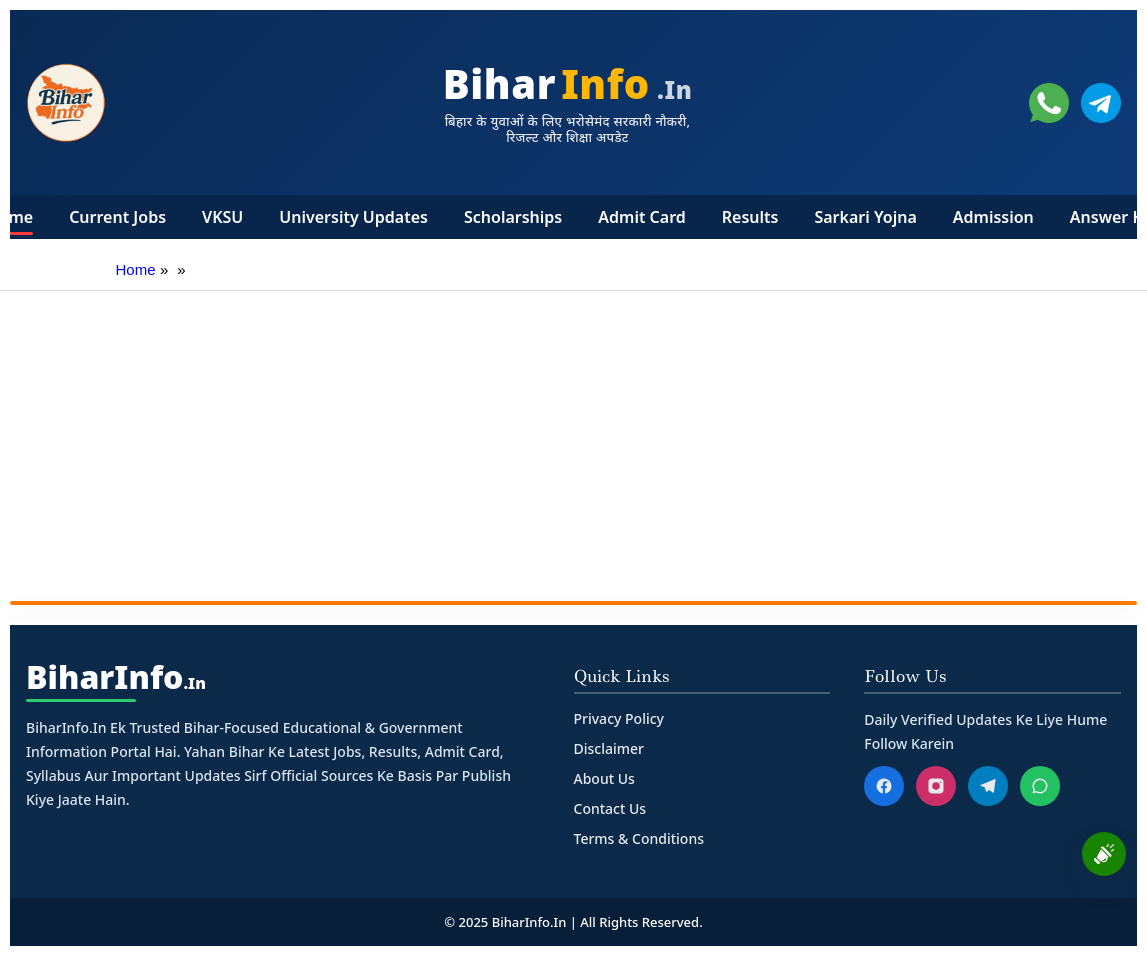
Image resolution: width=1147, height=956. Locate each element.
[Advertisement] (573, 441)
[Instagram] (936, 786)
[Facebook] (884, 786)
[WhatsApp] (1040, 786)
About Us (604, 778)
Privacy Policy (619, 718)
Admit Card (642, 217)
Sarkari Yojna (865, 217)
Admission (993, 217)
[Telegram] (988, 786)
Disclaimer (609, 748)
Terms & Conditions (639, 838)
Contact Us (610, 808)
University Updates (353, 217)
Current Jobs (117, 217)
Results (750, 217)
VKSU (222, 217)
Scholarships (513, 217)
